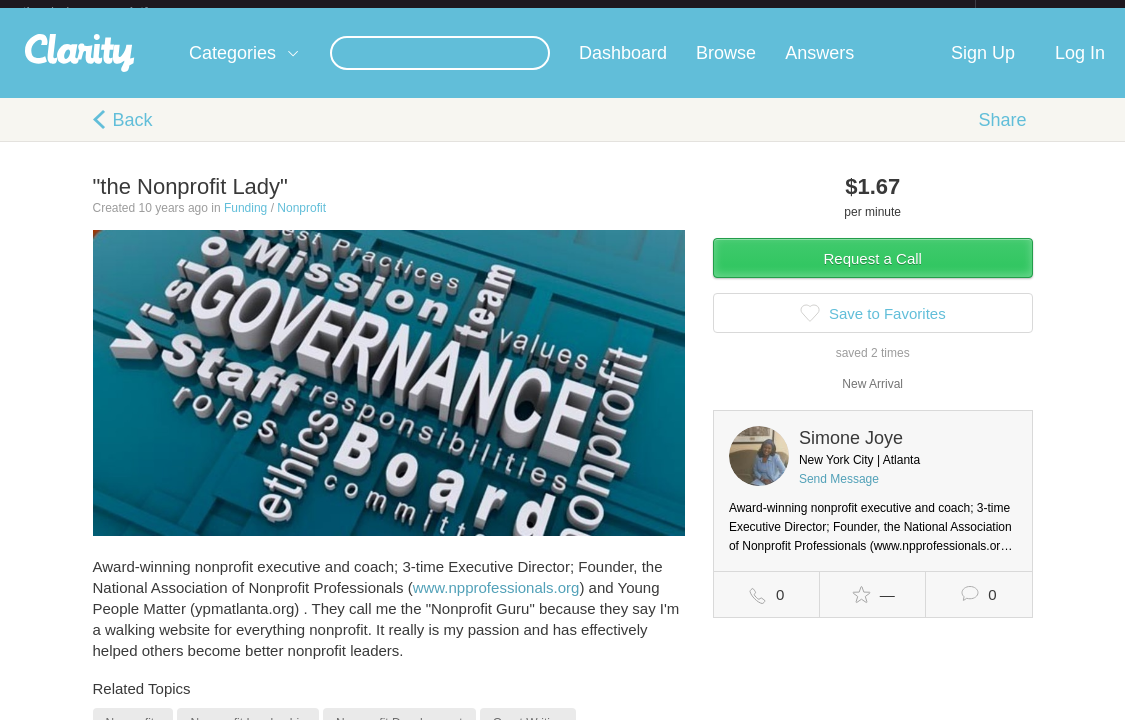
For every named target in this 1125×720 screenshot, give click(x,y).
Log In (1080, 69)
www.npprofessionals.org (496, 603)
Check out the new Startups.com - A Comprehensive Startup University (758, 13)
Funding (245, 224)
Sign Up (983, 69)
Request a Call (873, 274)
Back (133, 136)
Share (1002, 136)
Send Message (839, 495)
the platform (107, 11)
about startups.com (1046, 13)
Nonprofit (301, 224)
